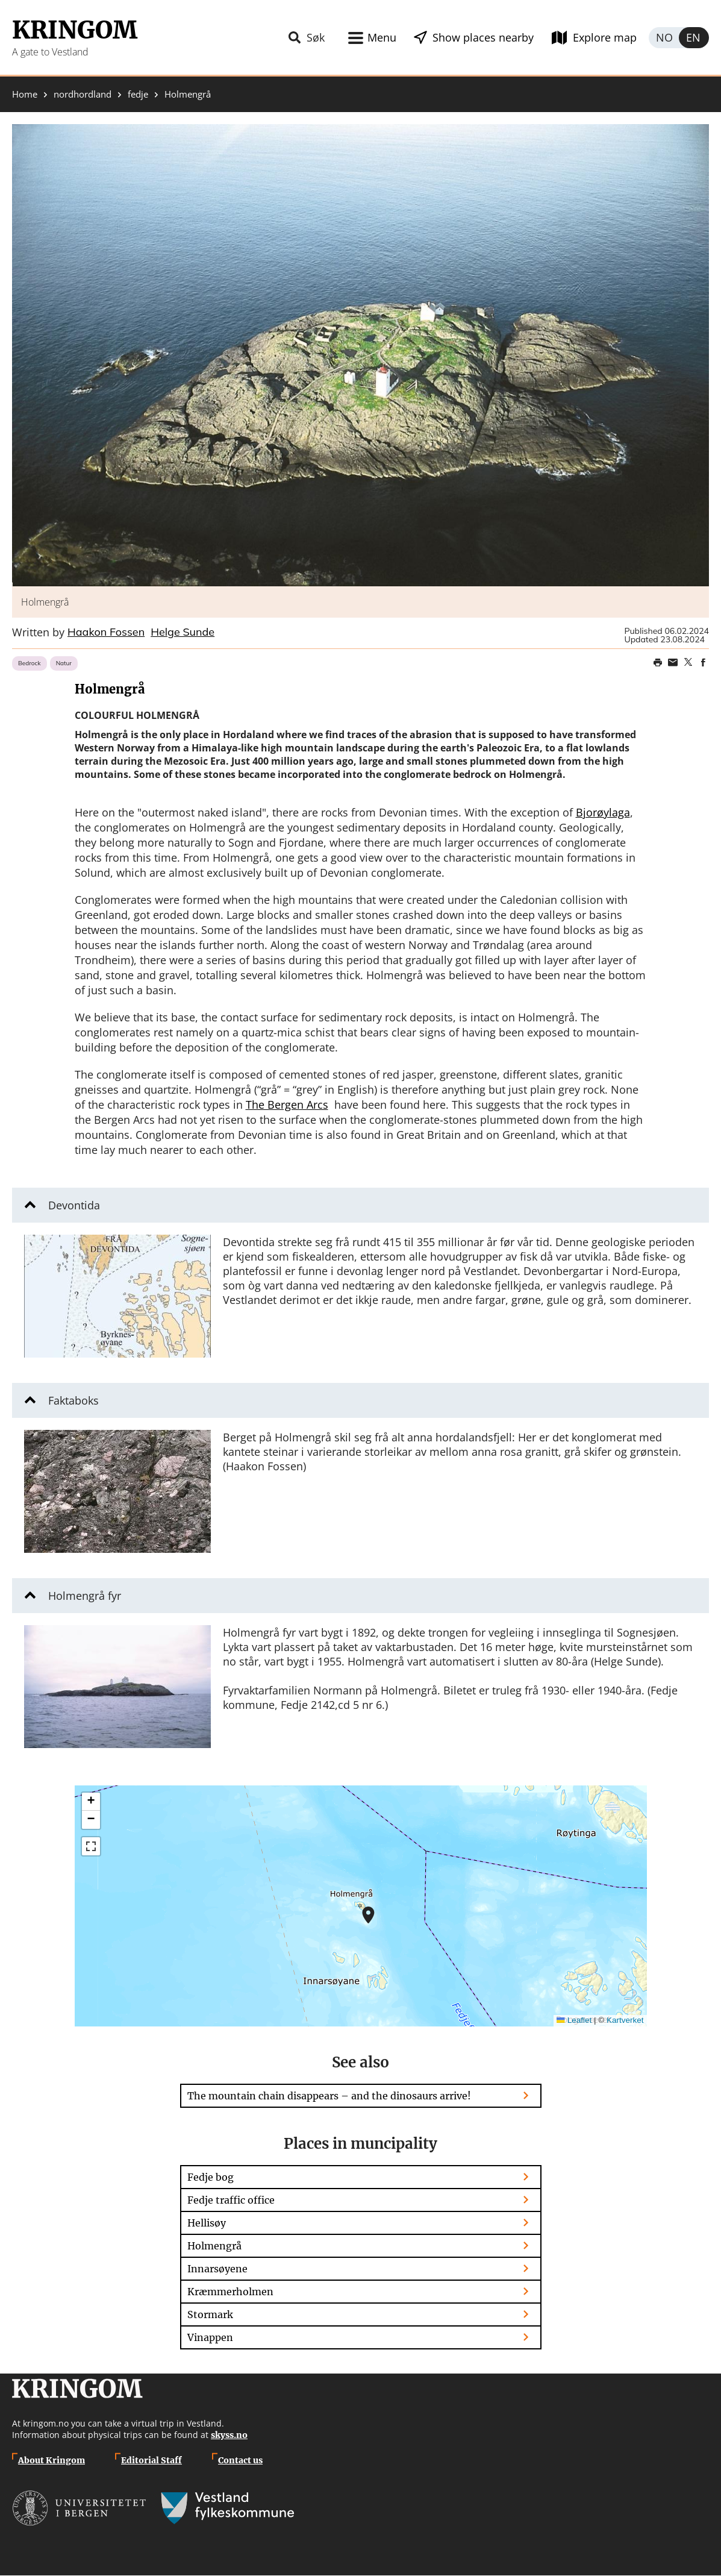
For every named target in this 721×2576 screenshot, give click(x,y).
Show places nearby (483, 37)
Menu (381, 37)
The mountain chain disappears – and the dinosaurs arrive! (329, 2096)
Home (24, 94)
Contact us (240, 2460)
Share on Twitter (688, 662)
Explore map (605, 37)
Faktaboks (73, 1400)
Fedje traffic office (231, 2200)
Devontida (74, 1205)
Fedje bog (210, 2177)
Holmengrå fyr (84, 1595)
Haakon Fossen (106, 633)
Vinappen (210, 2337)
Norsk (664, 37)
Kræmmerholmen (230, 2292)
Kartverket (625, 2020)
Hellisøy (206, 2223)
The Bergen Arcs (287, 1104)
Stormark (210, 2314)
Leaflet (574, 2020)
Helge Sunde (182, 633)
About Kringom (51, 2460)
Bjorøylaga (603, 812)
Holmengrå (214, 2246)
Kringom (74, 30)
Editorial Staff (151, 2460)
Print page (658, 662)
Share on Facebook (703, 662)
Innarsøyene (217, 2269)
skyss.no (229, 2435)
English (694, 37)
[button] (360, 355)
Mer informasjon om (368, 1915)
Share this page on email (673, 662)
